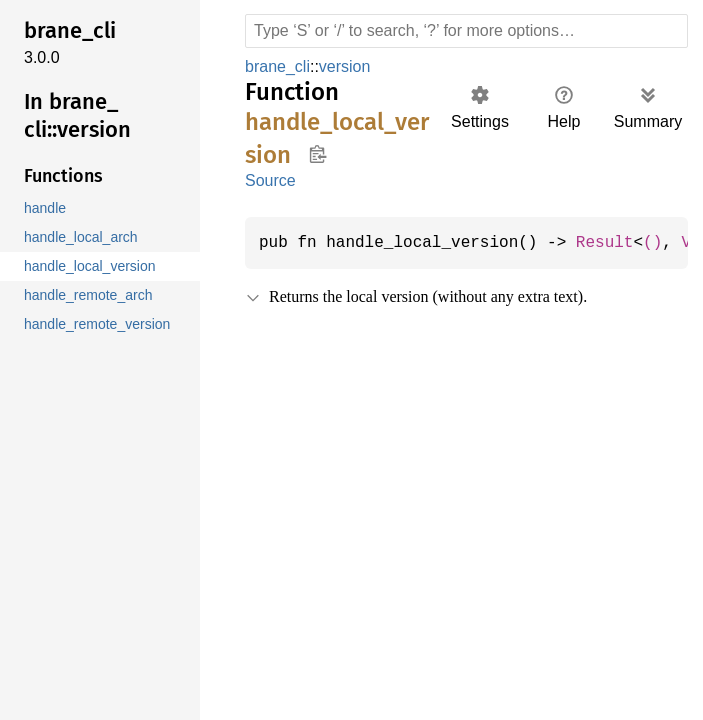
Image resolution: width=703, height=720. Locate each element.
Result (619, 243)
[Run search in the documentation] (466, 31)
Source (270, 180)
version (348, 66)
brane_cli (279, 66)
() (669, 243)
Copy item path (317, 154)
